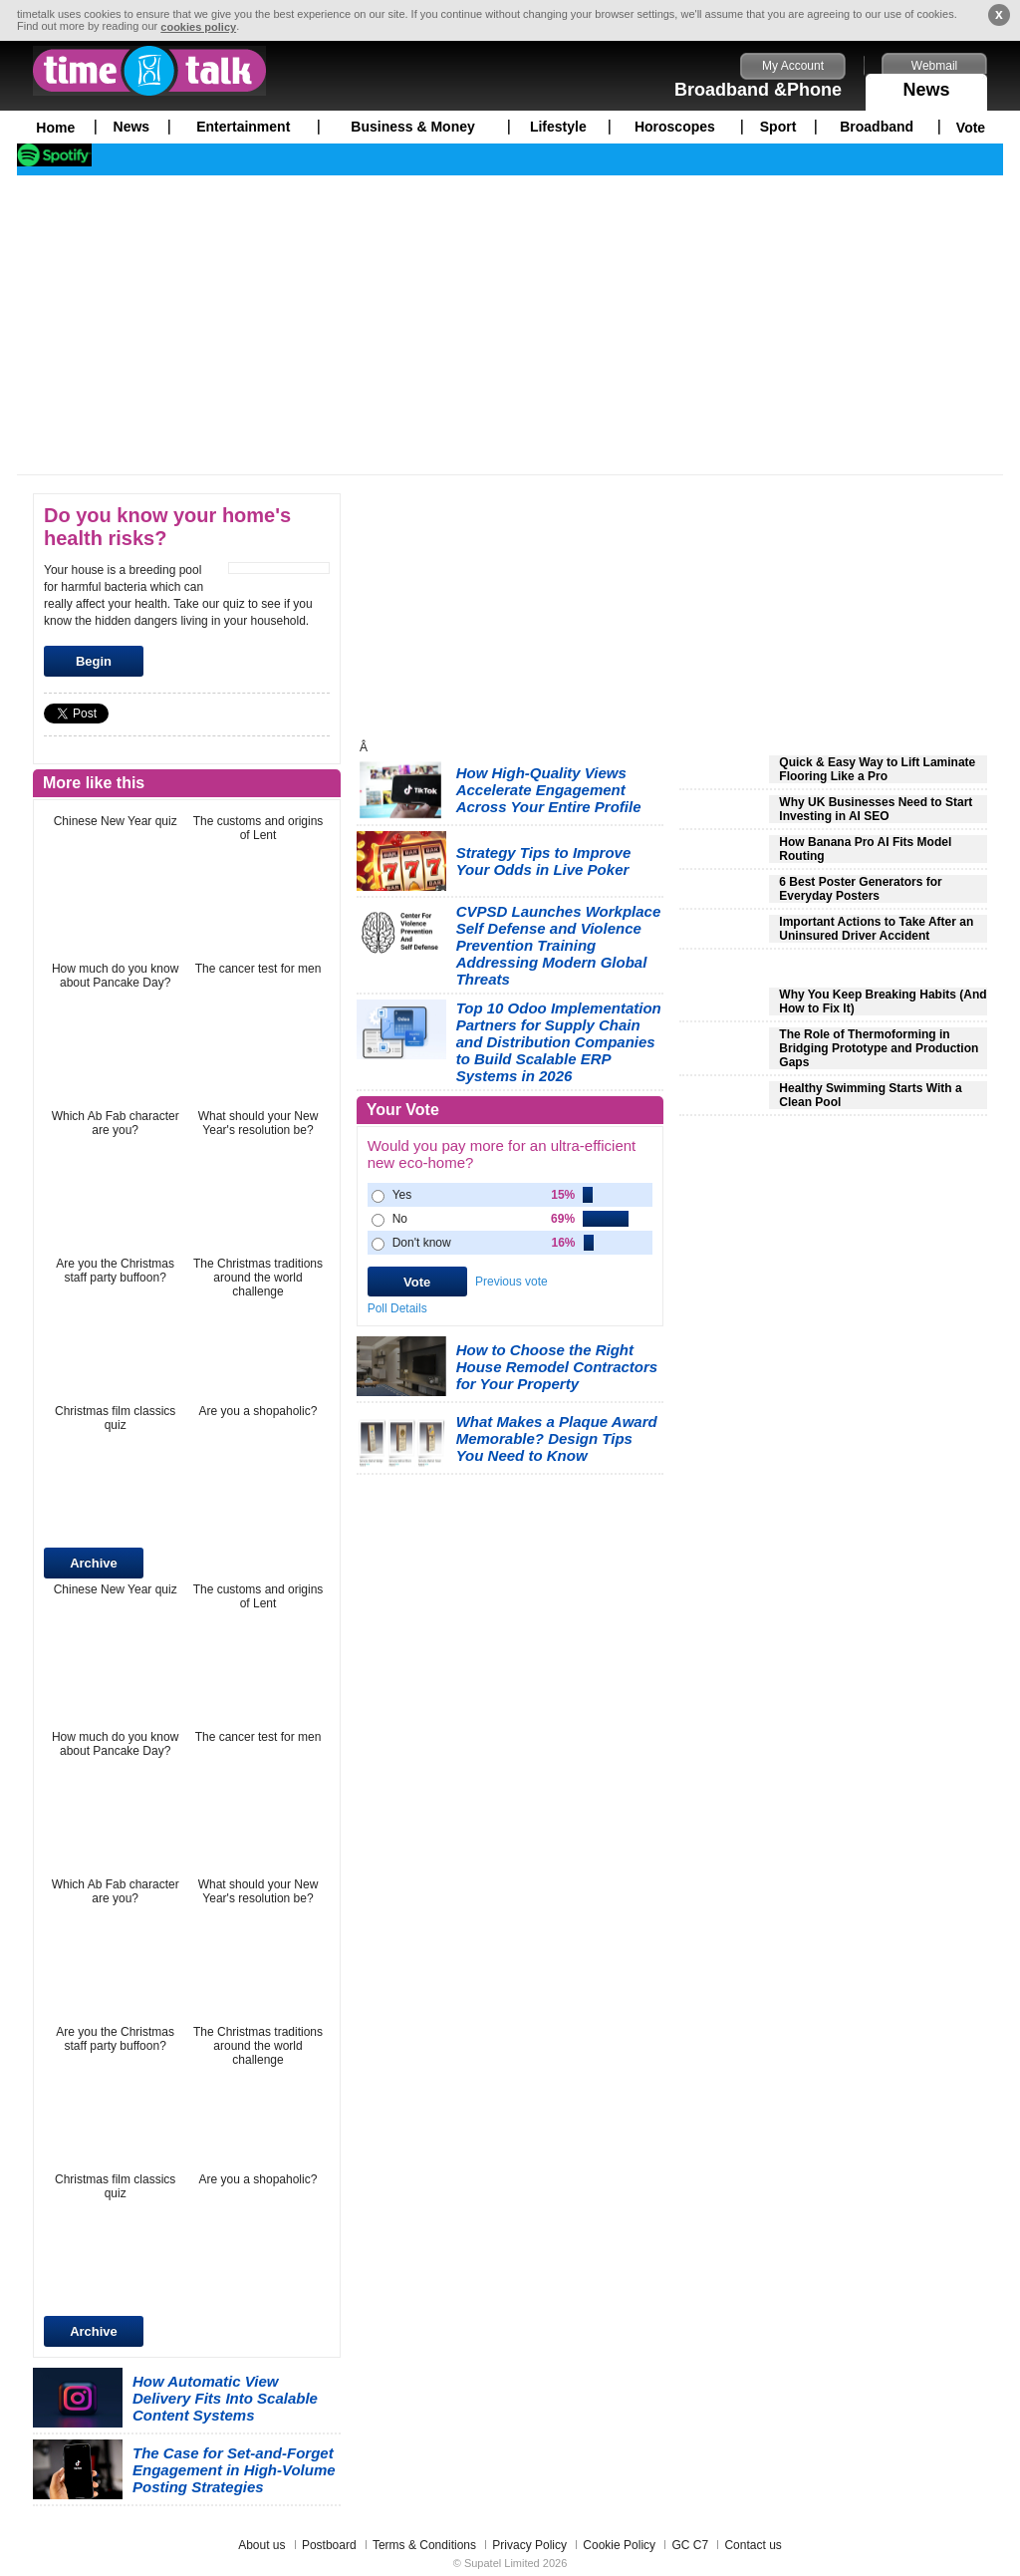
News (926, 87)
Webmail (934, 66)
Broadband (876, 127)
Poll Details (397, 1308)
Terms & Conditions (424, 2545)
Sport (778, 127)
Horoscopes (675, 127)
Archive (94, 1563)
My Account (793, 66)
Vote (970, 128)
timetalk (149, 71)
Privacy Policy (529, 2545)
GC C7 (689, 2545)
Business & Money (412, 127)
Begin (94, 661)
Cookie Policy (619, 2545)
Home (55, 128)
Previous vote (511, 1281)
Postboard (329, 2545)
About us (261, 2545)
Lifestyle (558, 127)
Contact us (752, 2545)
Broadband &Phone (758, 90)
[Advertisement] (510, 324)
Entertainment (243, 127)
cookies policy (198, 27)
